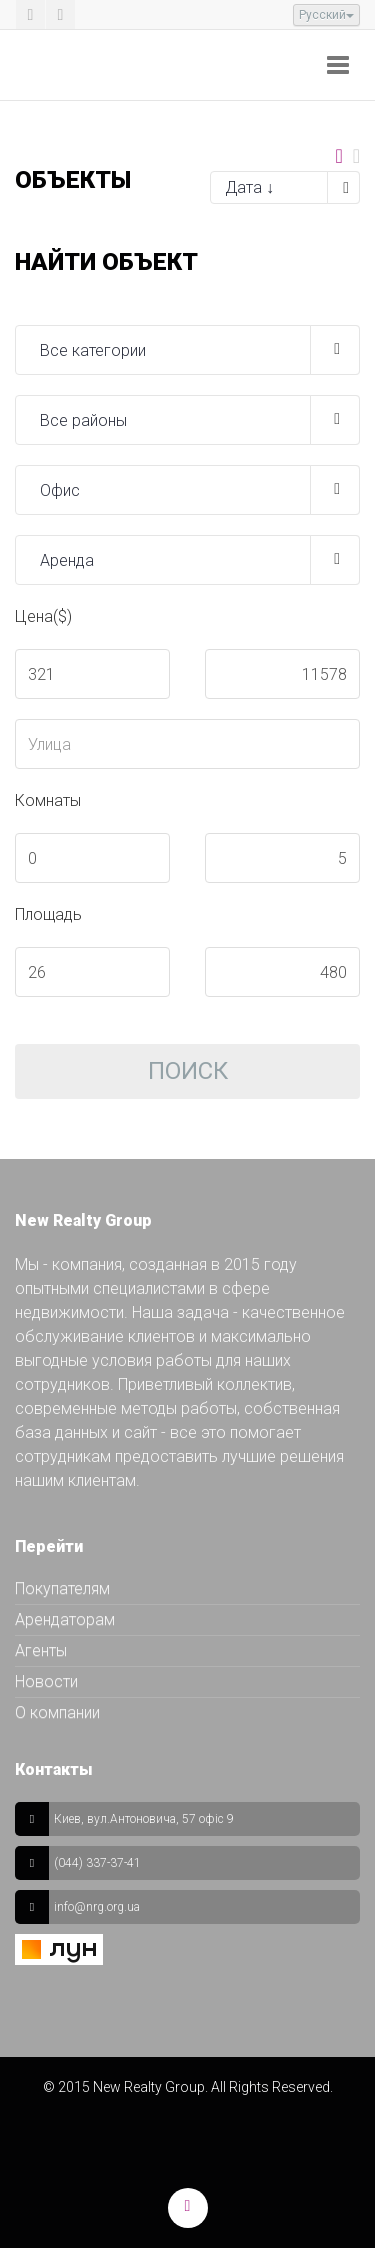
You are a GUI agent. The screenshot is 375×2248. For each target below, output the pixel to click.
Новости (46, 1681)
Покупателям (62, 1588)
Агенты (41, 1650)
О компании (57, 1712)
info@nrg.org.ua (97, 1907)
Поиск (188, 1071)
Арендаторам (65, 1619)
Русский (326, 15)
